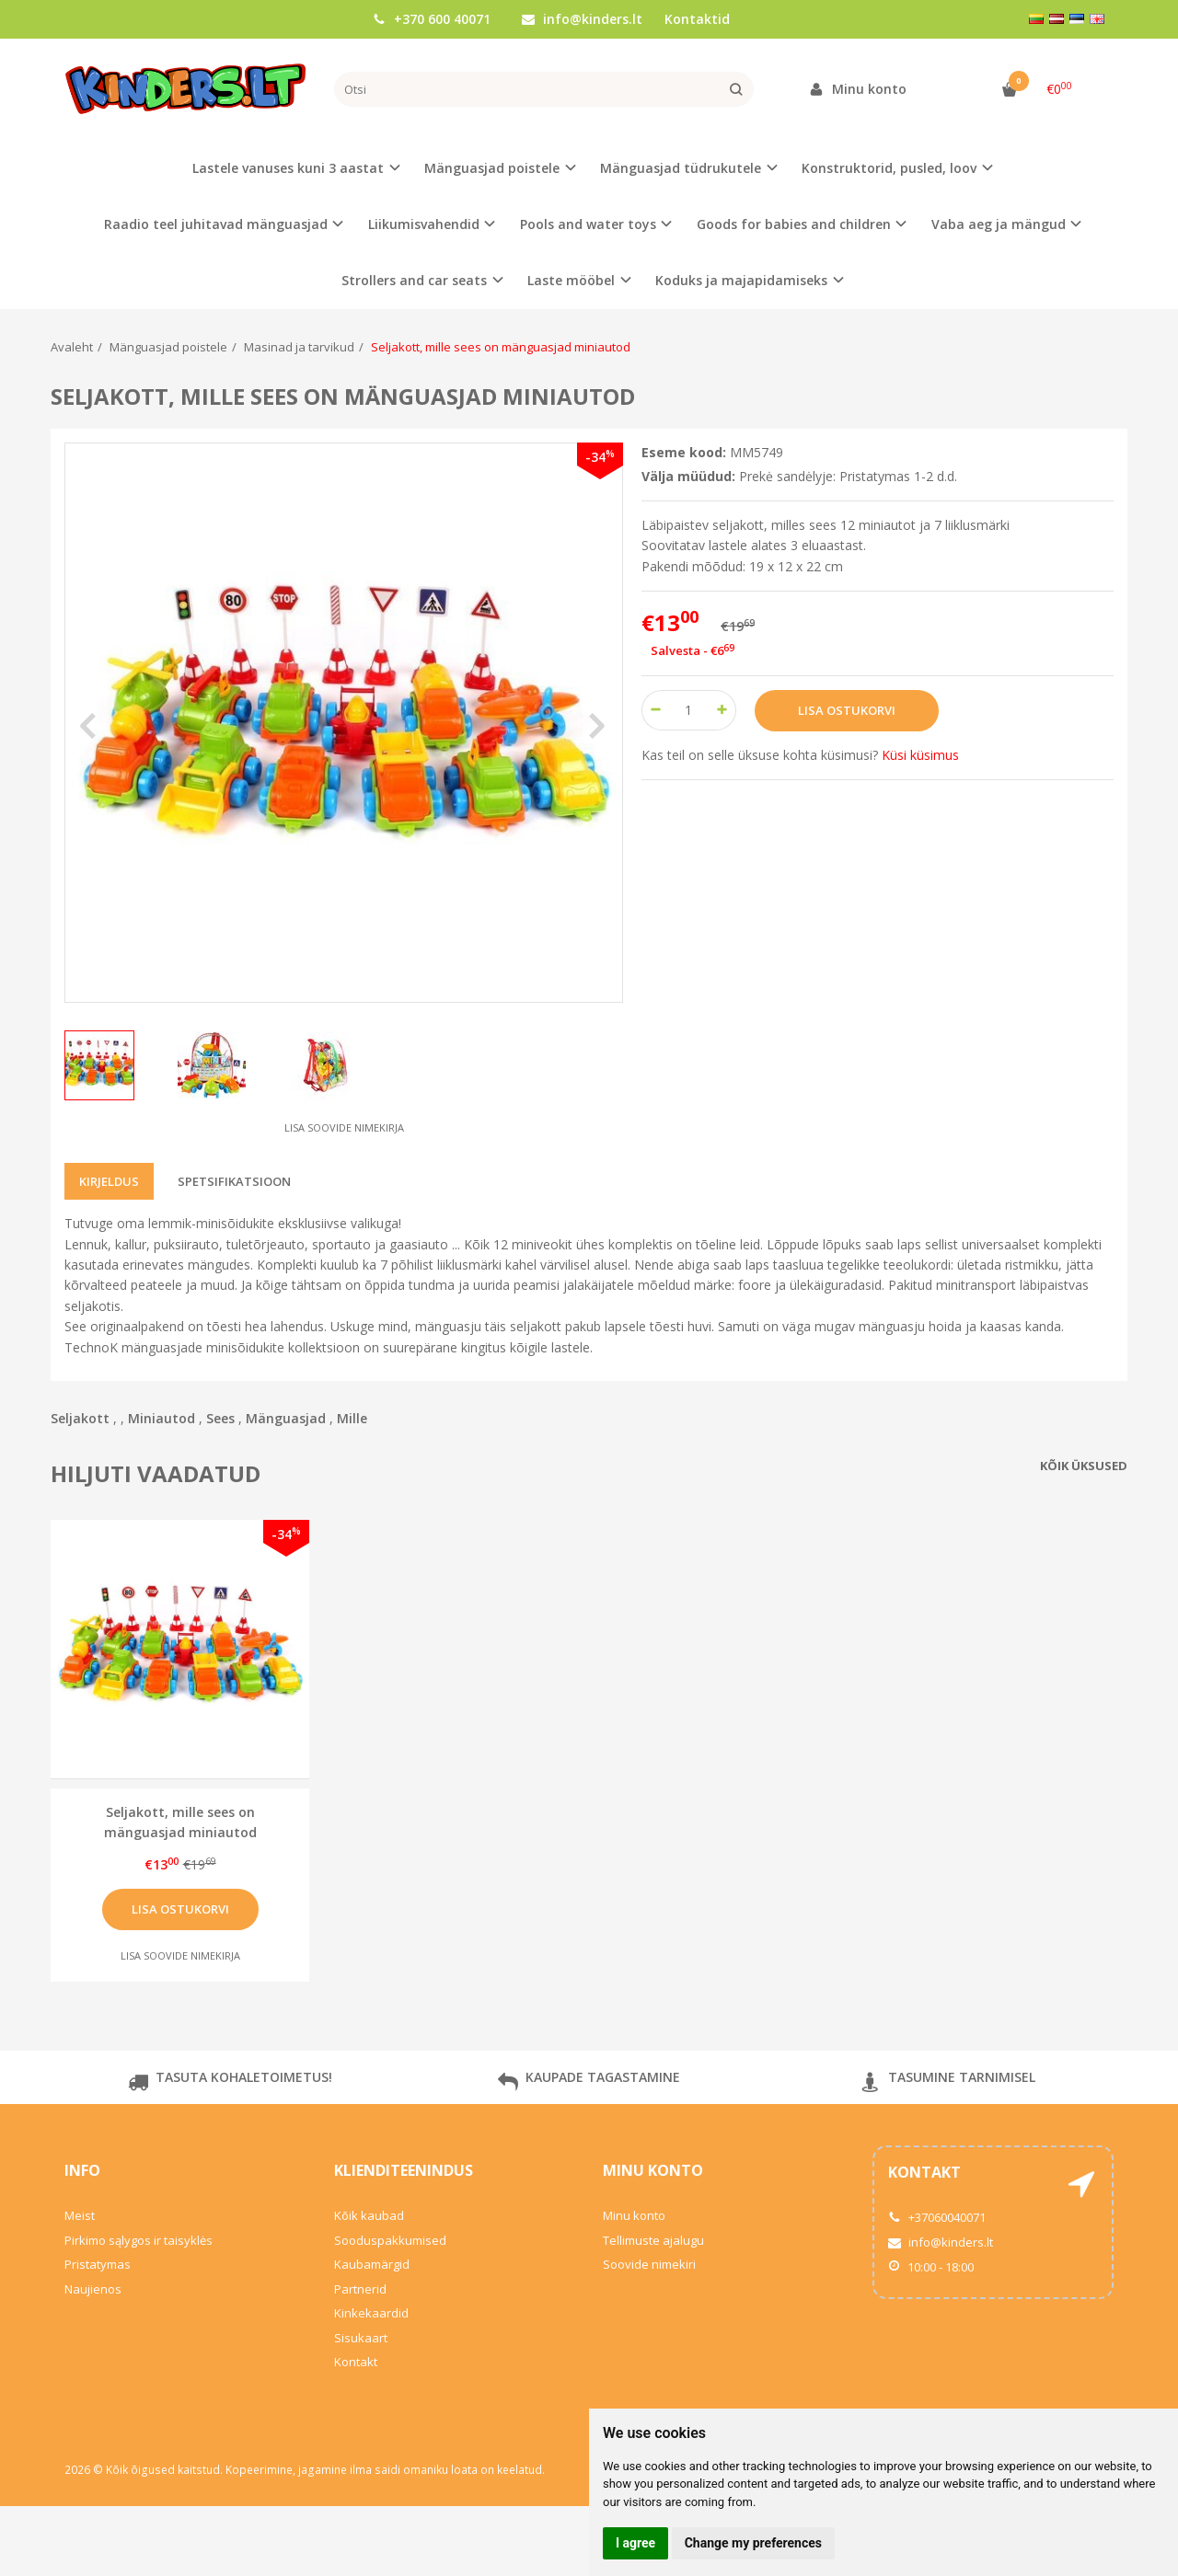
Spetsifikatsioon (234, 1181)
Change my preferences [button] (753, 2543)
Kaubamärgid (372, 2264)
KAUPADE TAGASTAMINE (589, 2084)
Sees (220, 1418)
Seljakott (80, 1418)
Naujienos (92, 2289)
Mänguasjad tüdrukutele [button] (680, 168)
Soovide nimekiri (649, 2264)
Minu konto (653, 2170)
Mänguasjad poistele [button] (492, 168)
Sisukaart (360, 2337)
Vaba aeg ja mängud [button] (998, 224)
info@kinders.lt (582, 19)
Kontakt (355, 2361)
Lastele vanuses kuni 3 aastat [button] (288, 168)
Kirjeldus (109, 1181)
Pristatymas (97, 2264)
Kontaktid (697, 19)
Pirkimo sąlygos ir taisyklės (138, 2240)
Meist (79, 2215)
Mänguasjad (286, 1418)
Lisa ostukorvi (180, 1909)
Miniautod (161, 1418)
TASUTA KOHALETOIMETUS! (230, 2084)
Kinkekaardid (371, 2313)
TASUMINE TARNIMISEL (947, 2084)
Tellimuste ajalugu (653, 2240)
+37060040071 (937, 2217)
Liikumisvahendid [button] (423, 224)
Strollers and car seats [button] (414, 280)
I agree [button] (635, 2543)
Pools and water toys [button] (588, 224)
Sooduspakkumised (390, 2240)
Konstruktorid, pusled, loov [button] (889, 168)
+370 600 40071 (432, 19)
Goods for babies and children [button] (794, 224)
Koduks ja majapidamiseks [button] (741, 280)
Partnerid (360, 2289)
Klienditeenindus (403, 2170)
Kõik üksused (1083, 1465)
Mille (352, 1418)
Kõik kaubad (369, 2215)
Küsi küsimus (920, 755)
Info (82, 2170)
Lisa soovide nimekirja (344, 1127)
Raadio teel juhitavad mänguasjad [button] (216, 224)
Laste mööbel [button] (571, 280)
